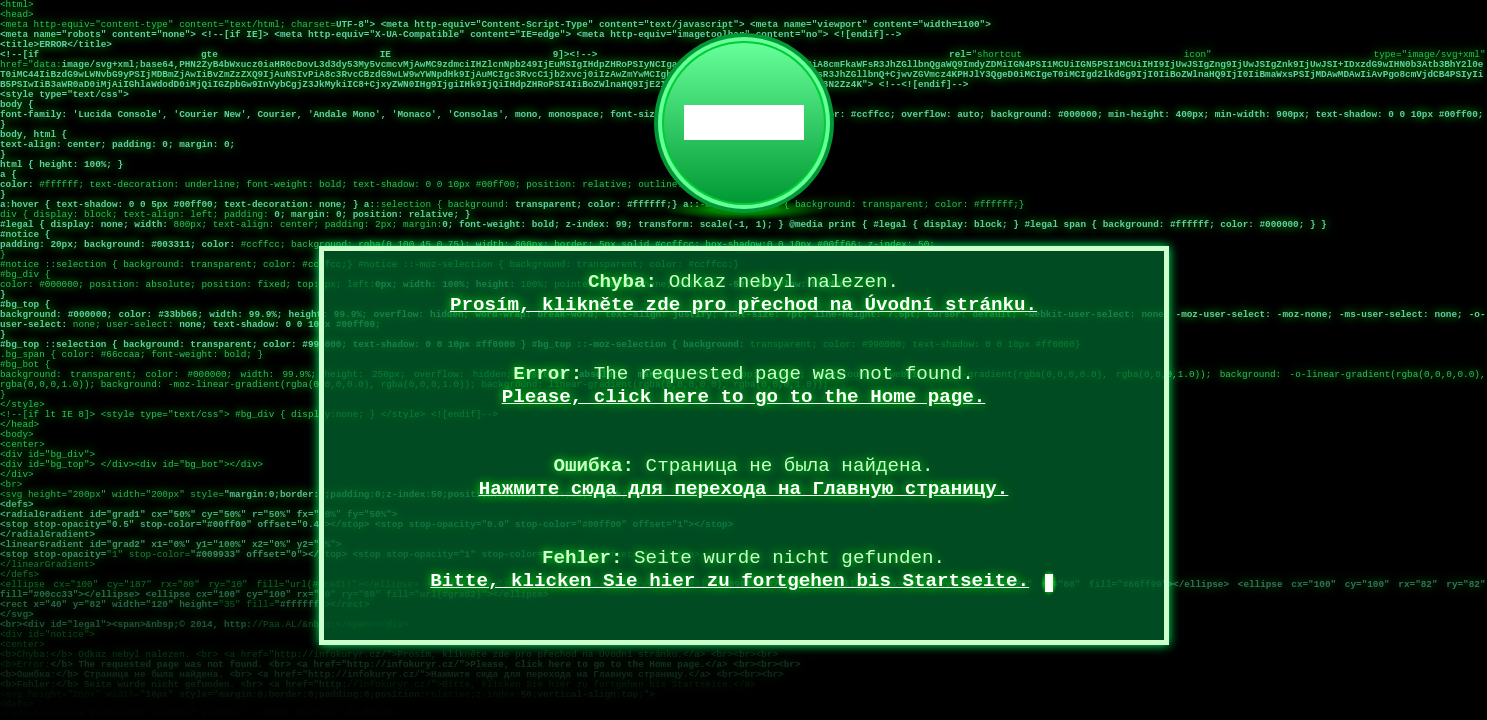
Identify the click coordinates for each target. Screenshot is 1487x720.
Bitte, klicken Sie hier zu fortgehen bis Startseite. (729, 581)
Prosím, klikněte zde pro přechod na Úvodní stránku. (743, 305)
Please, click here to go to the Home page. (744, 397)
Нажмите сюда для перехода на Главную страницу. (744, 489)
